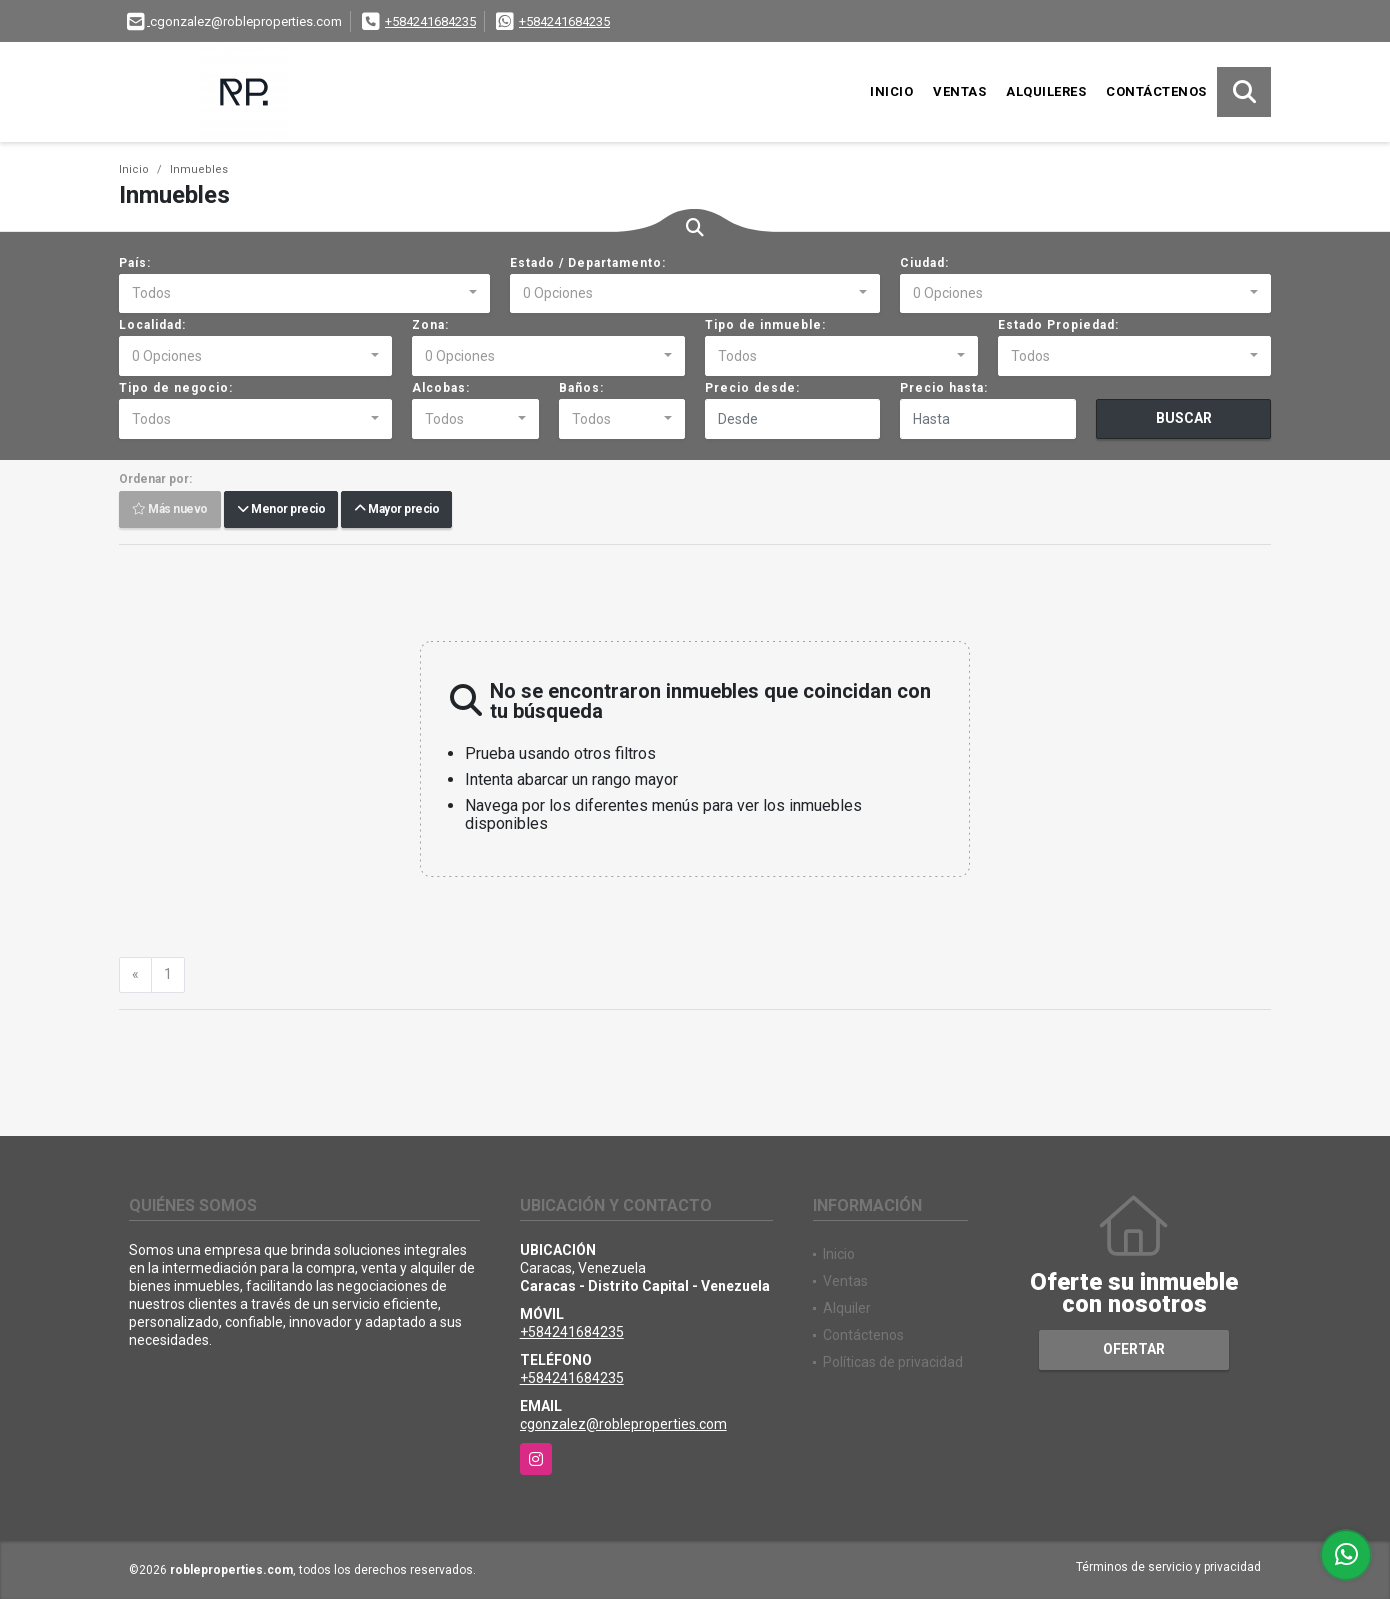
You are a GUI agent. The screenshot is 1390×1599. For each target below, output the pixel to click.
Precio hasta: (944, 388)
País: (135, 263)
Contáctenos (1156, 91)
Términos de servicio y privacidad (1168, 1567)
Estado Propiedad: (1058, 325)
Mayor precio (396, 510)
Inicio (891, 91)
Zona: (430, 325)
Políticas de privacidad (893, 1362)
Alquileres (1046, 91)
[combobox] (304, 294)
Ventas (959, 91)
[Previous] (135, 975)
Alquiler (847, 1308)
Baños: (581, 388)
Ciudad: (924, 263)
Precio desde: (752, 388)
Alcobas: (441, 388)
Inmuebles (199, 169)
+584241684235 (430, 21)
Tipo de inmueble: (765, 325)
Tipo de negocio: (176, 388)
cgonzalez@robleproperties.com (623, 1424)
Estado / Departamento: (588, 263)
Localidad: (152, 325)
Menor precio (281, 510)
